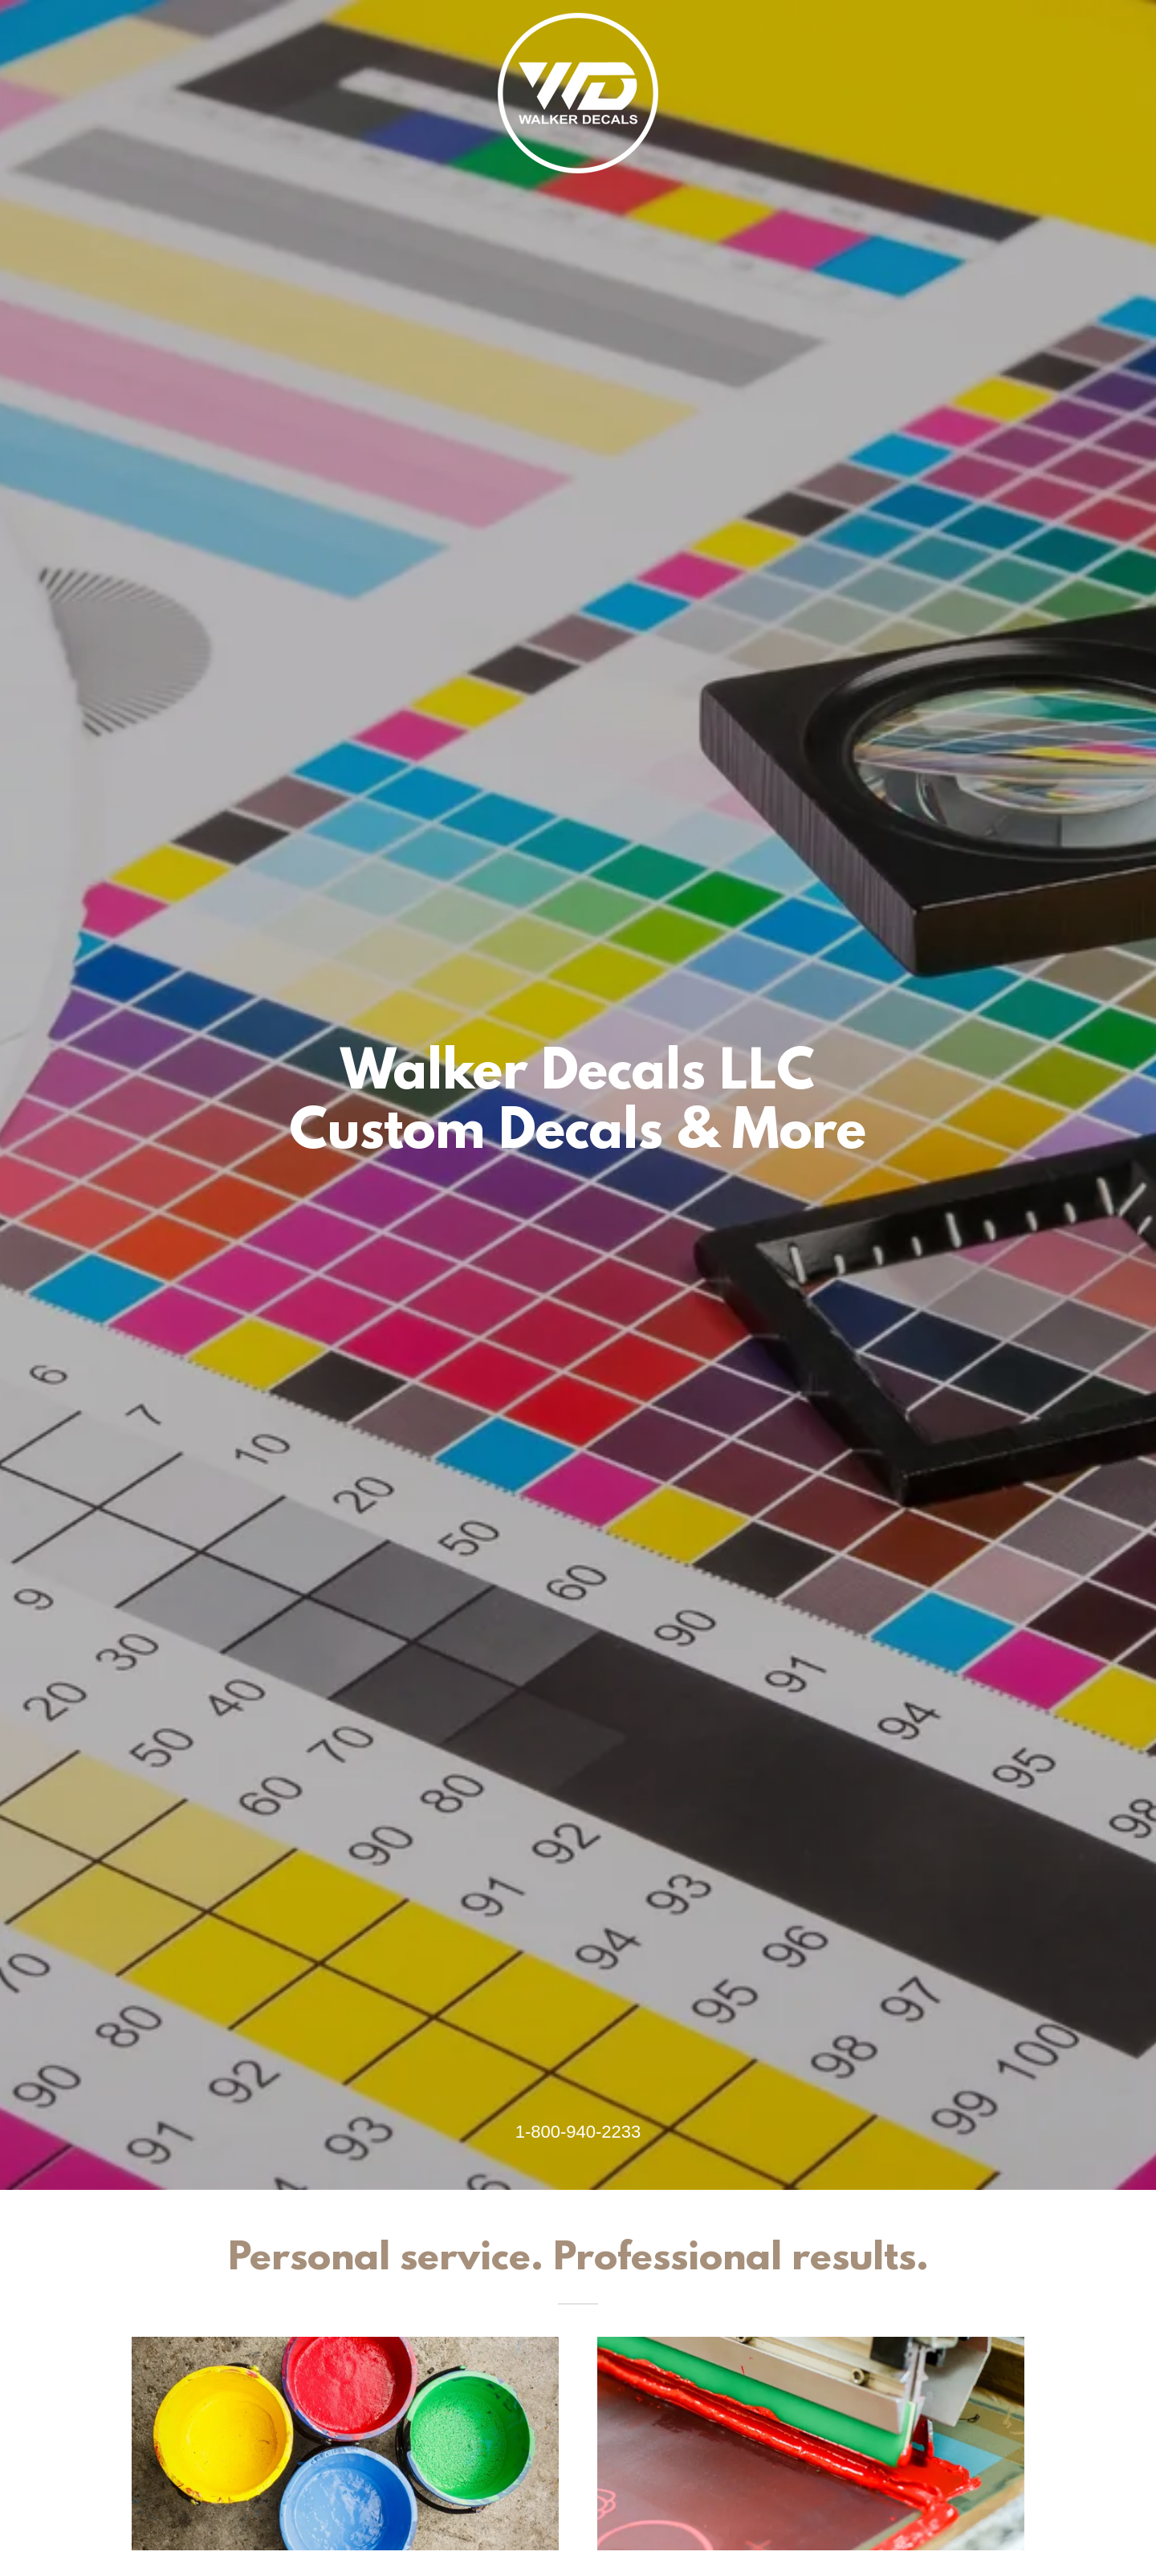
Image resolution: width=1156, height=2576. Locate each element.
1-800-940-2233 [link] (578, 2132)
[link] (578, 19)
